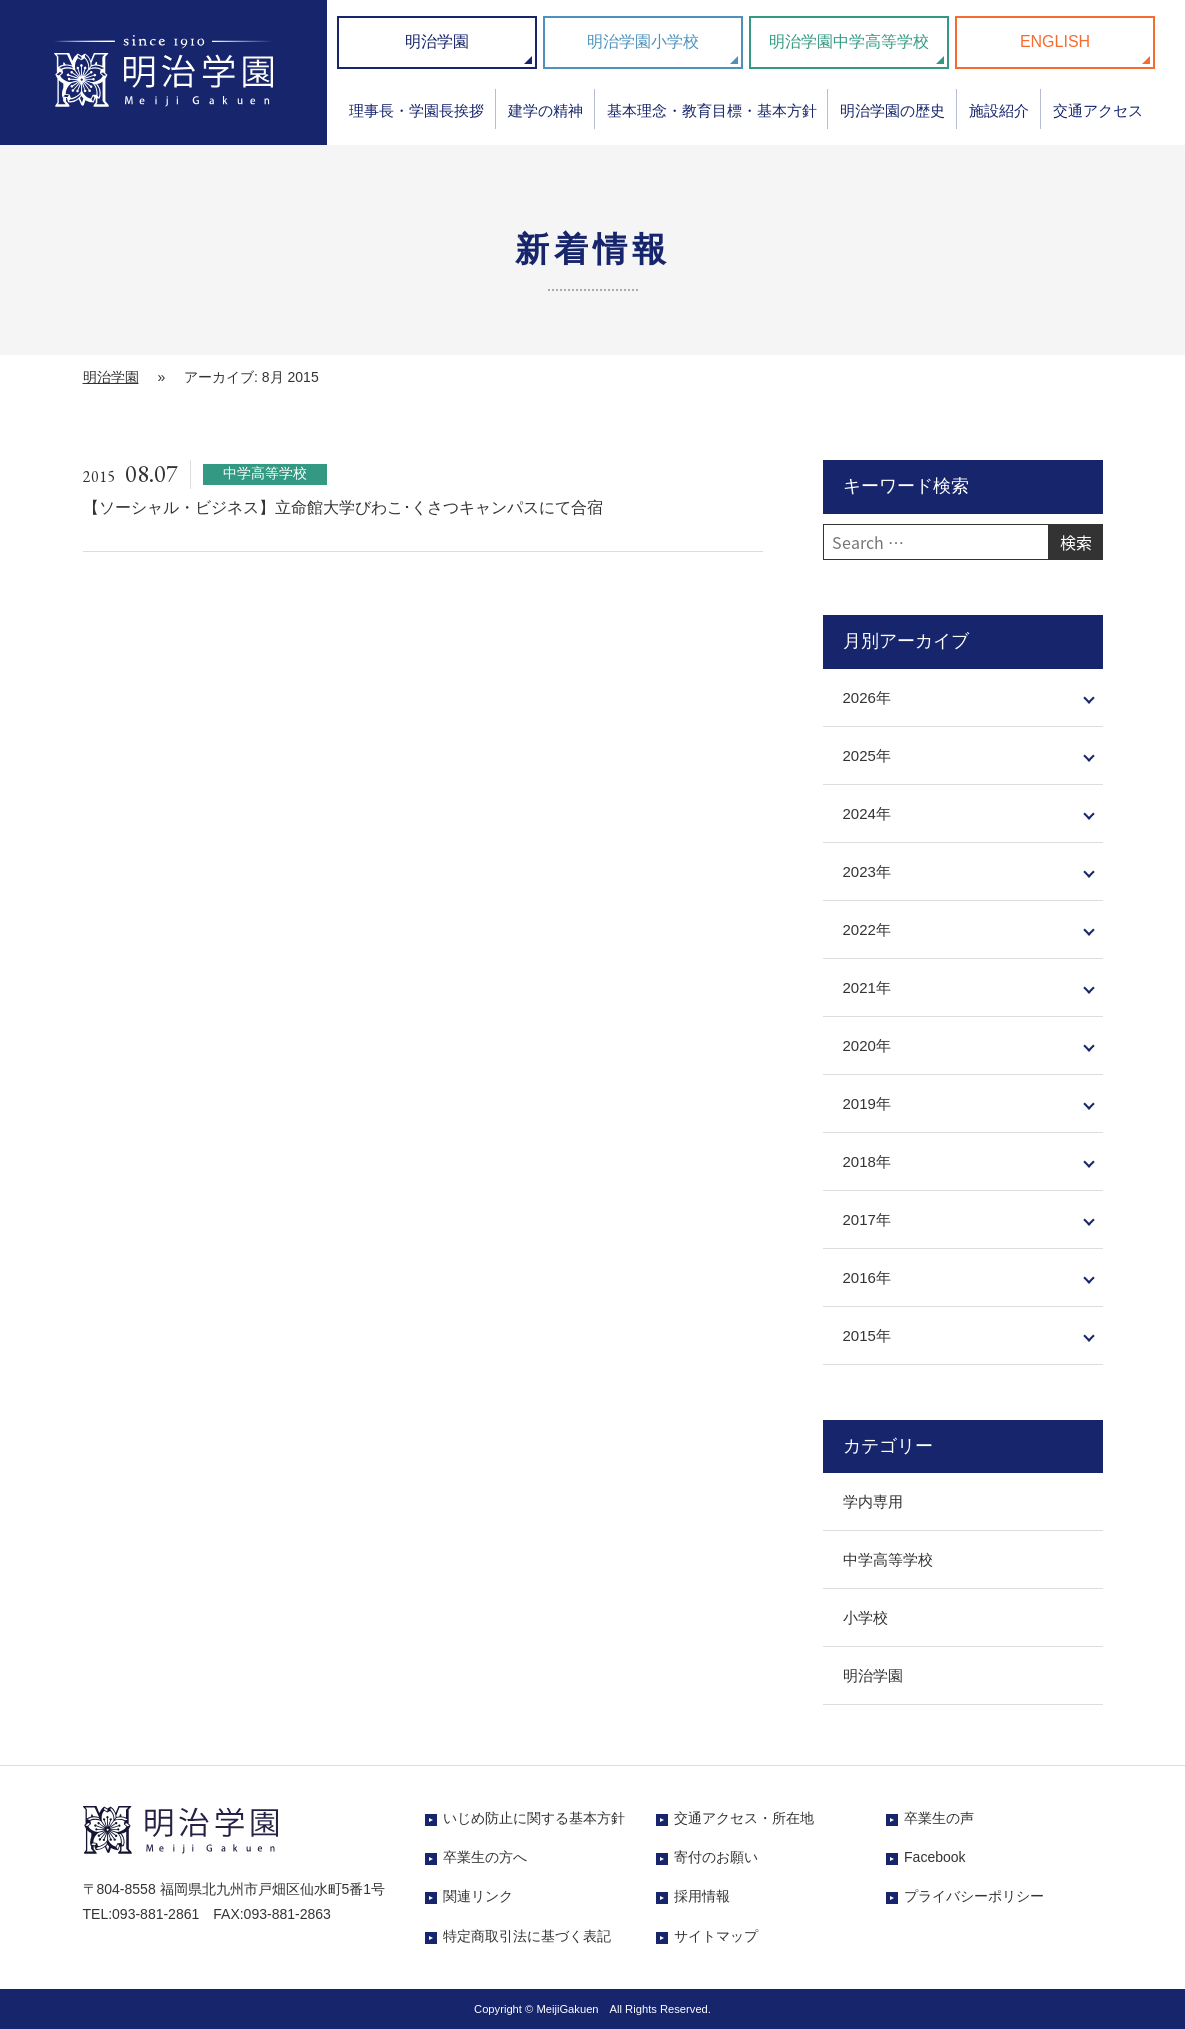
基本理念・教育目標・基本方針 (712, 110)
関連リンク (478, 1896)
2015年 (867, 1335)
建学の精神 (545, 110)
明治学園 (437, 41)
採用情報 (702, 1896)
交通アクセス (1098, 110)
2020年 (867, 1045)
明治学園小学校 (643, 41)
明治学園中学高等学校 (849, 41)
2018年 (867, 1161)
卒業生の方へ (485, 1857)
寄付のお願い (716, 1857)
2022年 (867, 929)
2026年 (867, 697)
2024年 (867, 813)
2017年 (867, 1219)
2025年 (867, 755)
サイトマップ (716, 1936)
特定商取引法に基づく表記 (527, 1936)
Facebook (934, 1857)
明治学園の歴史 (892, 110)
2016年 (867, 1277)
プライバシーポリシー (974, 1896)
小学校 (865, 1617)
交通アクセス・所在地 (744, 1818)
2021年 (867, 987)
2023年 (867, 871)
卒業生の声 (939, 1818)
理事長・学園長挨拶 (416, 110)
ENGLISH (1055, 41)
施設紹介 (999, 110)
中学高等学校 (888, 1559)
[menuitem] (416, 117)
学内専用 (873, 1501)
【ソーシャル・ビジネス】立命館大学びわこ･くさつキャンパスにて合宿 (343, 507)
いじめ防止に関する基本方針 (534, 1818)
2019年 (867, 1103)
